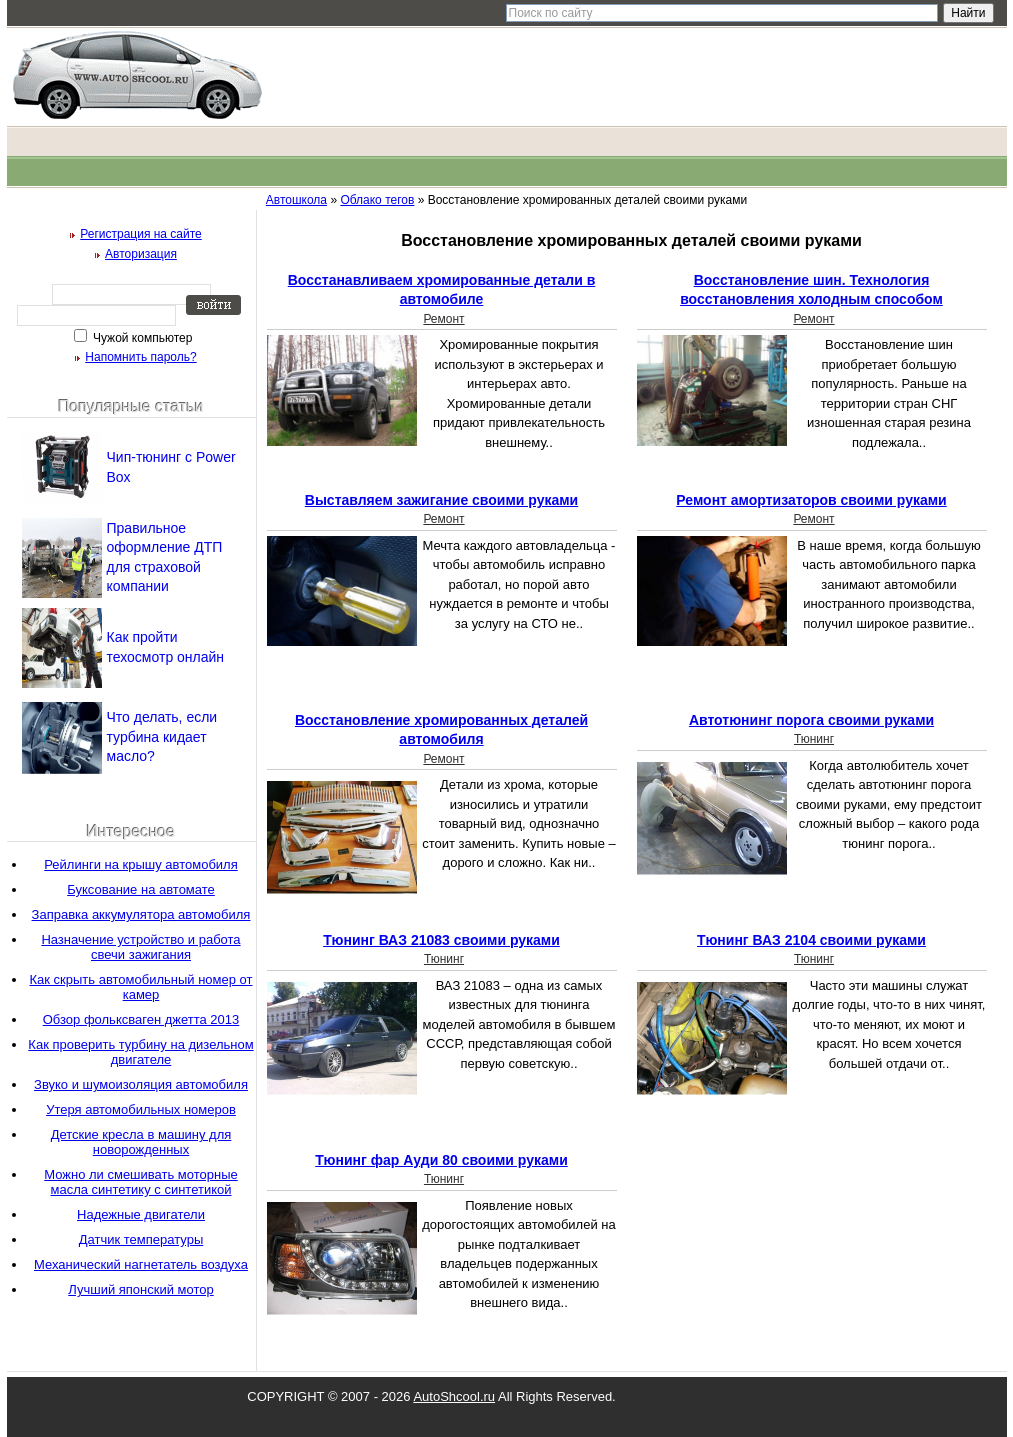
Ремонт (443, 319)
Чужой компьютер (141, 338)
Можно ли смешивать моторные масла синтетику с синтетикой (141, 1182)
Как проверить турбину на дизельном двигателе (140, 1052)
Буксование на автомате (141, 889)
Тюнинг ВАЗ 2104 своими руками (811, 940)
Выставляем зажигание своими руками (441, 500)
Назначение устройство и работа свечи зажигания (140, 947)
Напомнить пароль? (140, 357)
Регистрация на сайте (141, 234)
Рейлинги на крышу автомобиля (140, 864)
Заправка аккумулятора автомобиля (141, 914)
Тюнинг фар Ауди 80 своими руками (441, 1160)
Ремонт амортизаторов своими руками (811, 500)
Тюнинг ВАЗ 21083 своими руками (441, 940)
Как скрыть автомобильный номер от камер (140, 987)
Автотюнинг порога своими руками (811, 720)
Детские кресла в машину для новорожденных (141, 1142)
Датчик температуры (141, 1239)
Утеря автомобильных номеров (141, 1109)
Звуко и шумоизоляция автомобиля (141, 1084)
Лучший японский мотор (140, 1289)
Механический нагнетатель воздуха (141, 1264)
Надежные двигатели (141, 1214)
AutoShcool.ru (454, 1396)
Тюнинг (814, 739)
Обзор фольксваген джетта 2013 (141, 1019)
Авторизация (141, 254)
